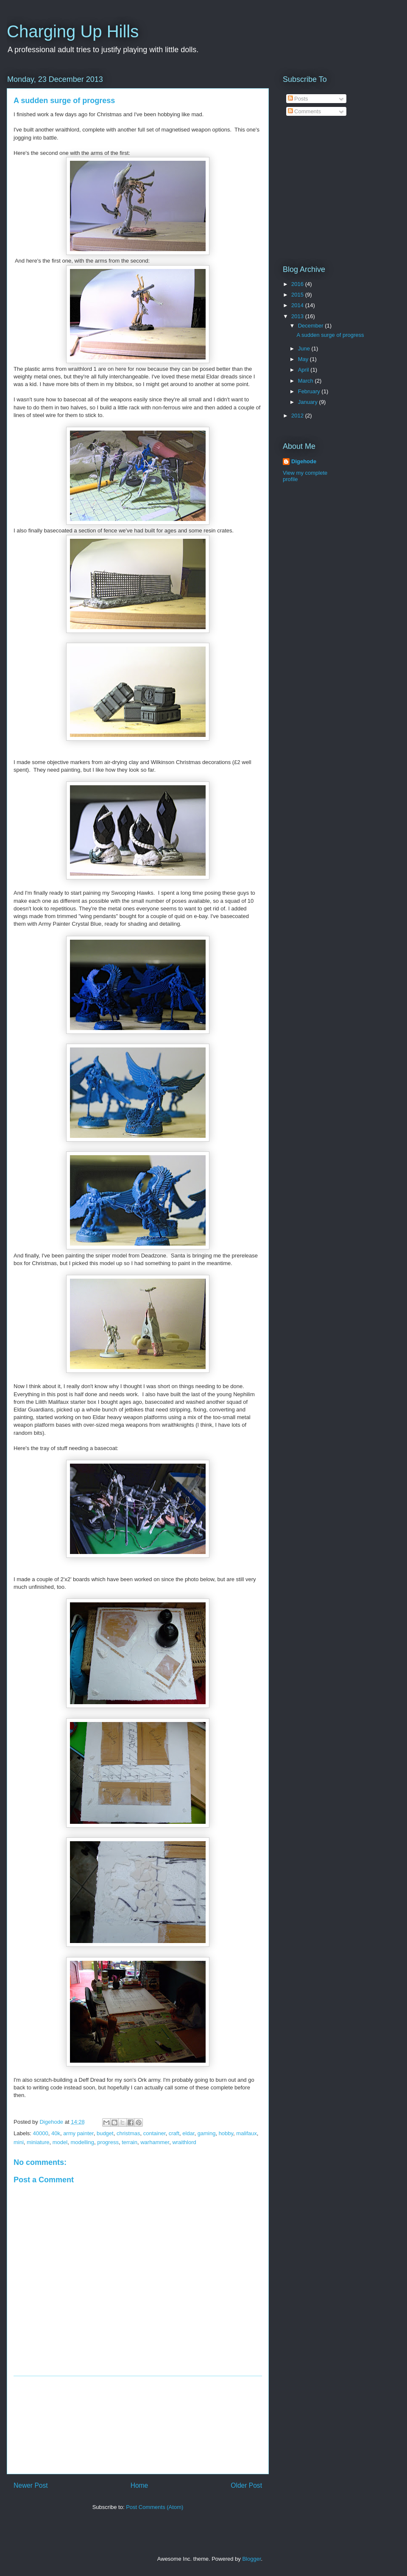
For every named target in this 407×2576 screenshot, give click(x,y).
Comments (304, 111)
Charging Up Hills (73, 31)
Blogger (251, 2559)
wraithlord (184, 2142)
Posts (298, 98)
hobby (226, 2133)
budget (105, 2133)
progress (108, 2142)
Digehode (303, 461)
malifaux (246, 2133)
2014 (298, 305)
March (306, 381)
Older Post (246, 2485)
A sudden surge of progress (330, 335)
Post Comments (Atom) (154, 2507)
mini (19, 2142)
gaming (207, 2133)
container (154, 2133)
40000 (40, 2133)
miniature (38, 2142)
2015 (298, 294)
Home (139, 2485)
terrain (129, 2142)
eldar (188, 2133)
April (304, 370)
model (60, 2142)
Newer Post (31, 2485)
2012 (298, 415)
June (305, 348)
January (308, 402)
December (311, 325)
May (304, 359)
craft (174, 2133)
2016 (298, 284)
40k (55, 2133)
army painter (78, 2133)
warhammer (154, 2142)
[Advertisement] (137, 2425)
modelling (82, 2142)
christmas (128, 2133)
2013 (298, 316)
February (310, 391)
